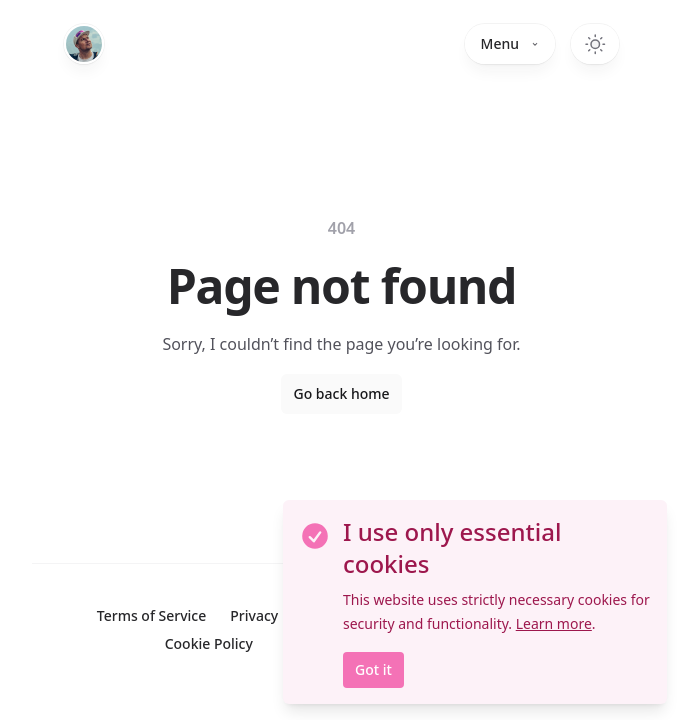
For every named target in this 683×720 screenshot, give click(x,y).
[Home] (84, 44)
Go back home (341, 393)
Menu (510, 43)
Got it (373, 669)
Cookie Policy (209, 643)
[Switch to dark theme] (595, 44)
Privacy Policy (275, 615)
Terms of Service (151, 615)
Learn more (554, 623)
